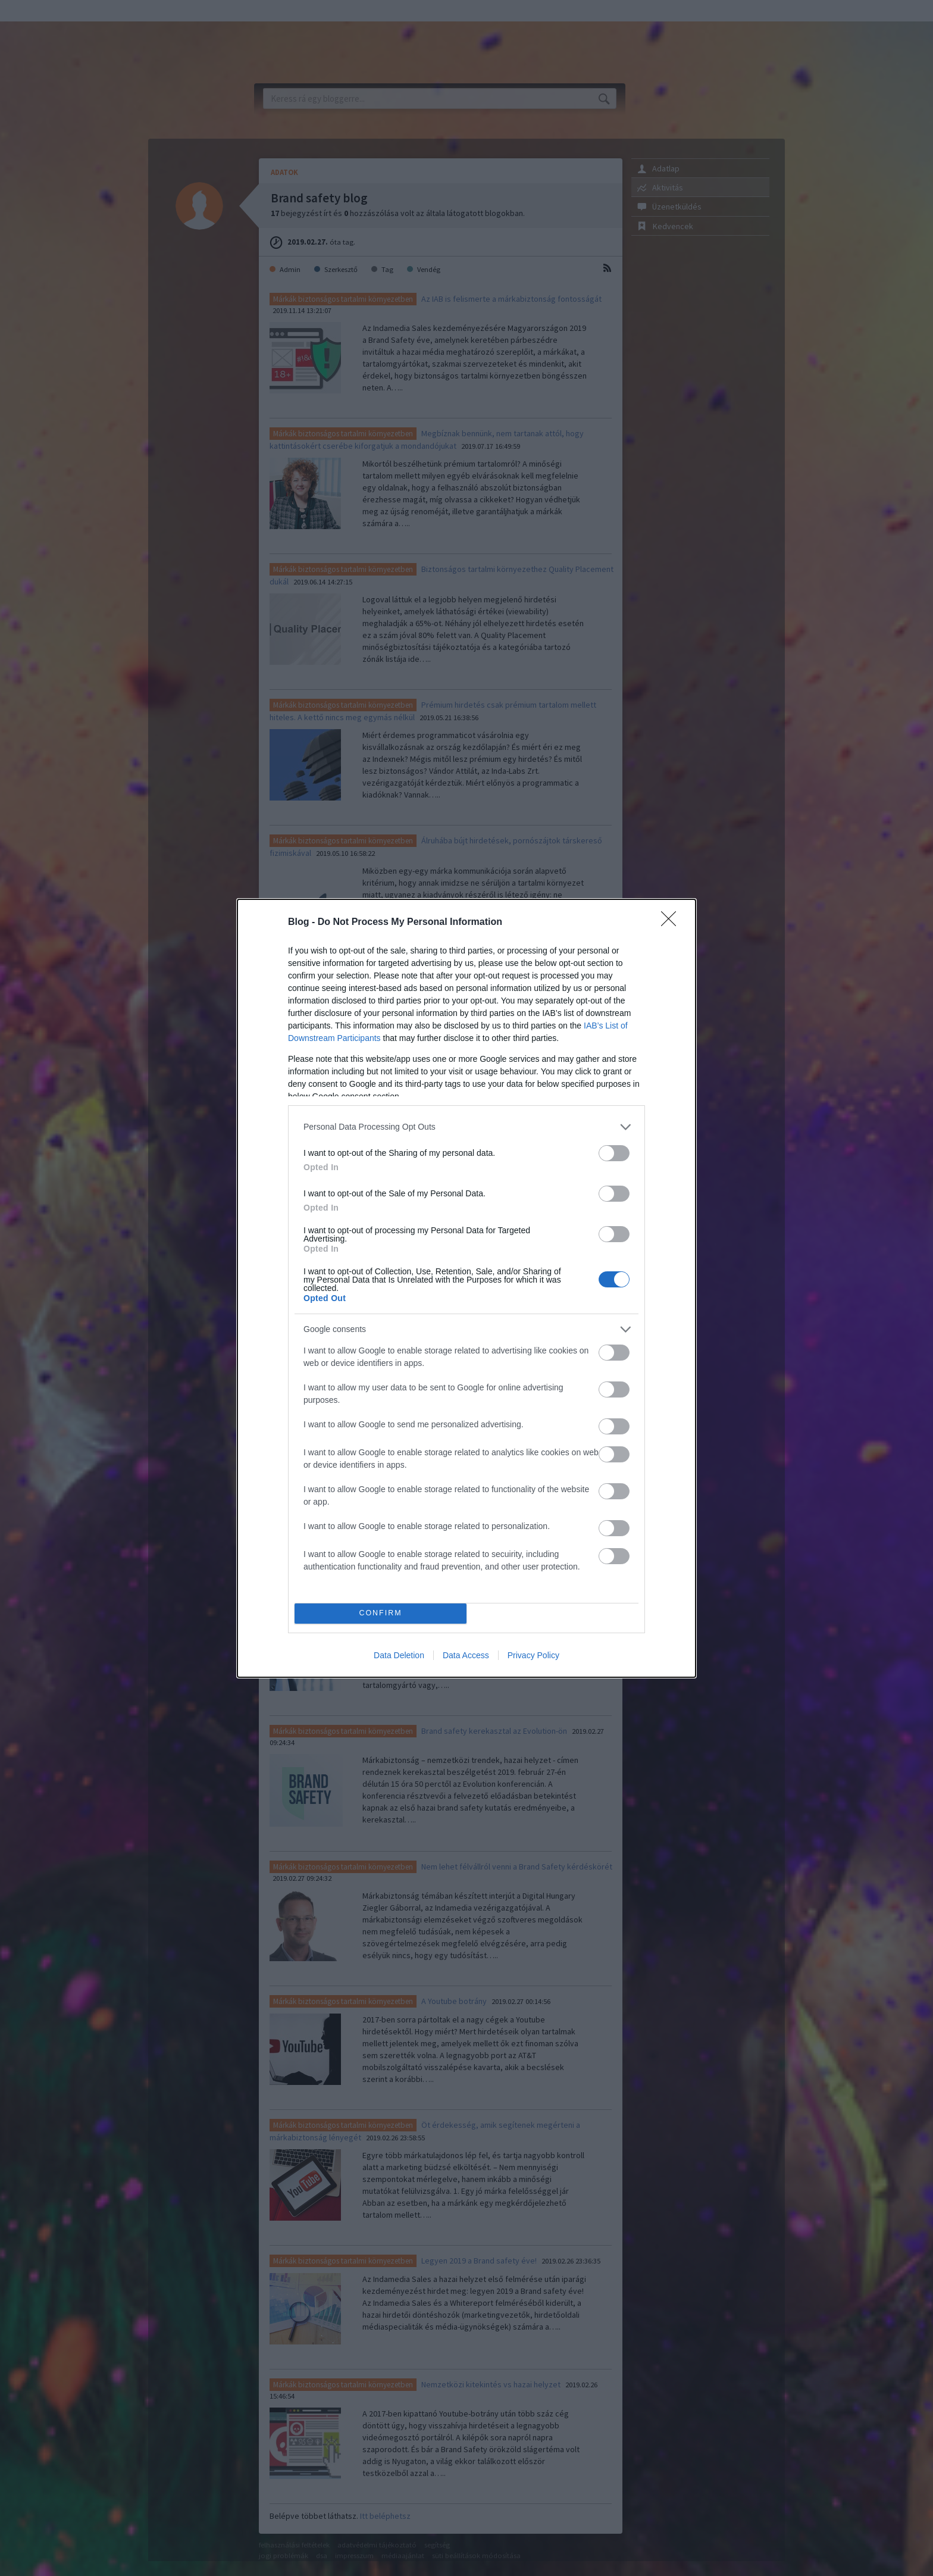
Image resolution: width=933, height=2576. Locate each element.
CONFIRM (380, 1613)
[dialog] (466, 1288)
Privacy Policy (533, 1655)
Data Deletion (399, 1655)
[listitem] (466, 1127)
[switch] (614, 1153)
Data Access (466, 1655)
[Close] (672, 922)
